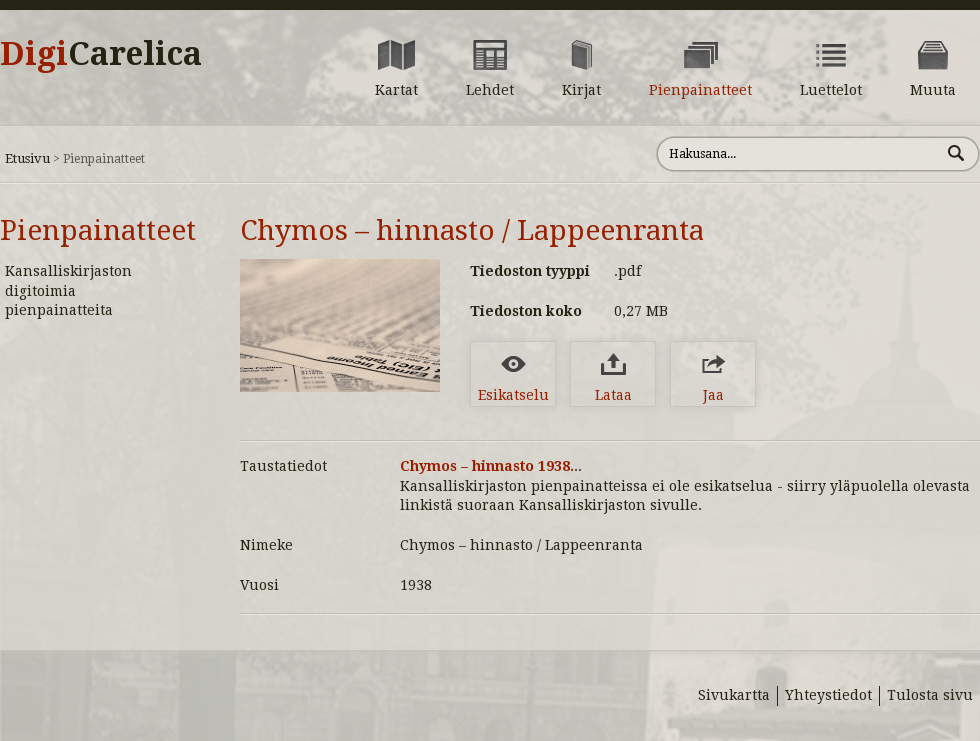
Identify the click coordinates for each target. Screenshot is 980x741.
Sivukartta (734, 695)
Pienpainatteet (98, 230)
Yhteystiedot (828, 695)
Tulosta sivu (930, 695)
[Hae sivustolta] (798, 154)
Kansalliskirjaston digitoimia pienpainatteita (68, 290)
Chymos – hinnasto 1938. (487, 466)
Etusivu (27, 158)
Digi (101, 54)
